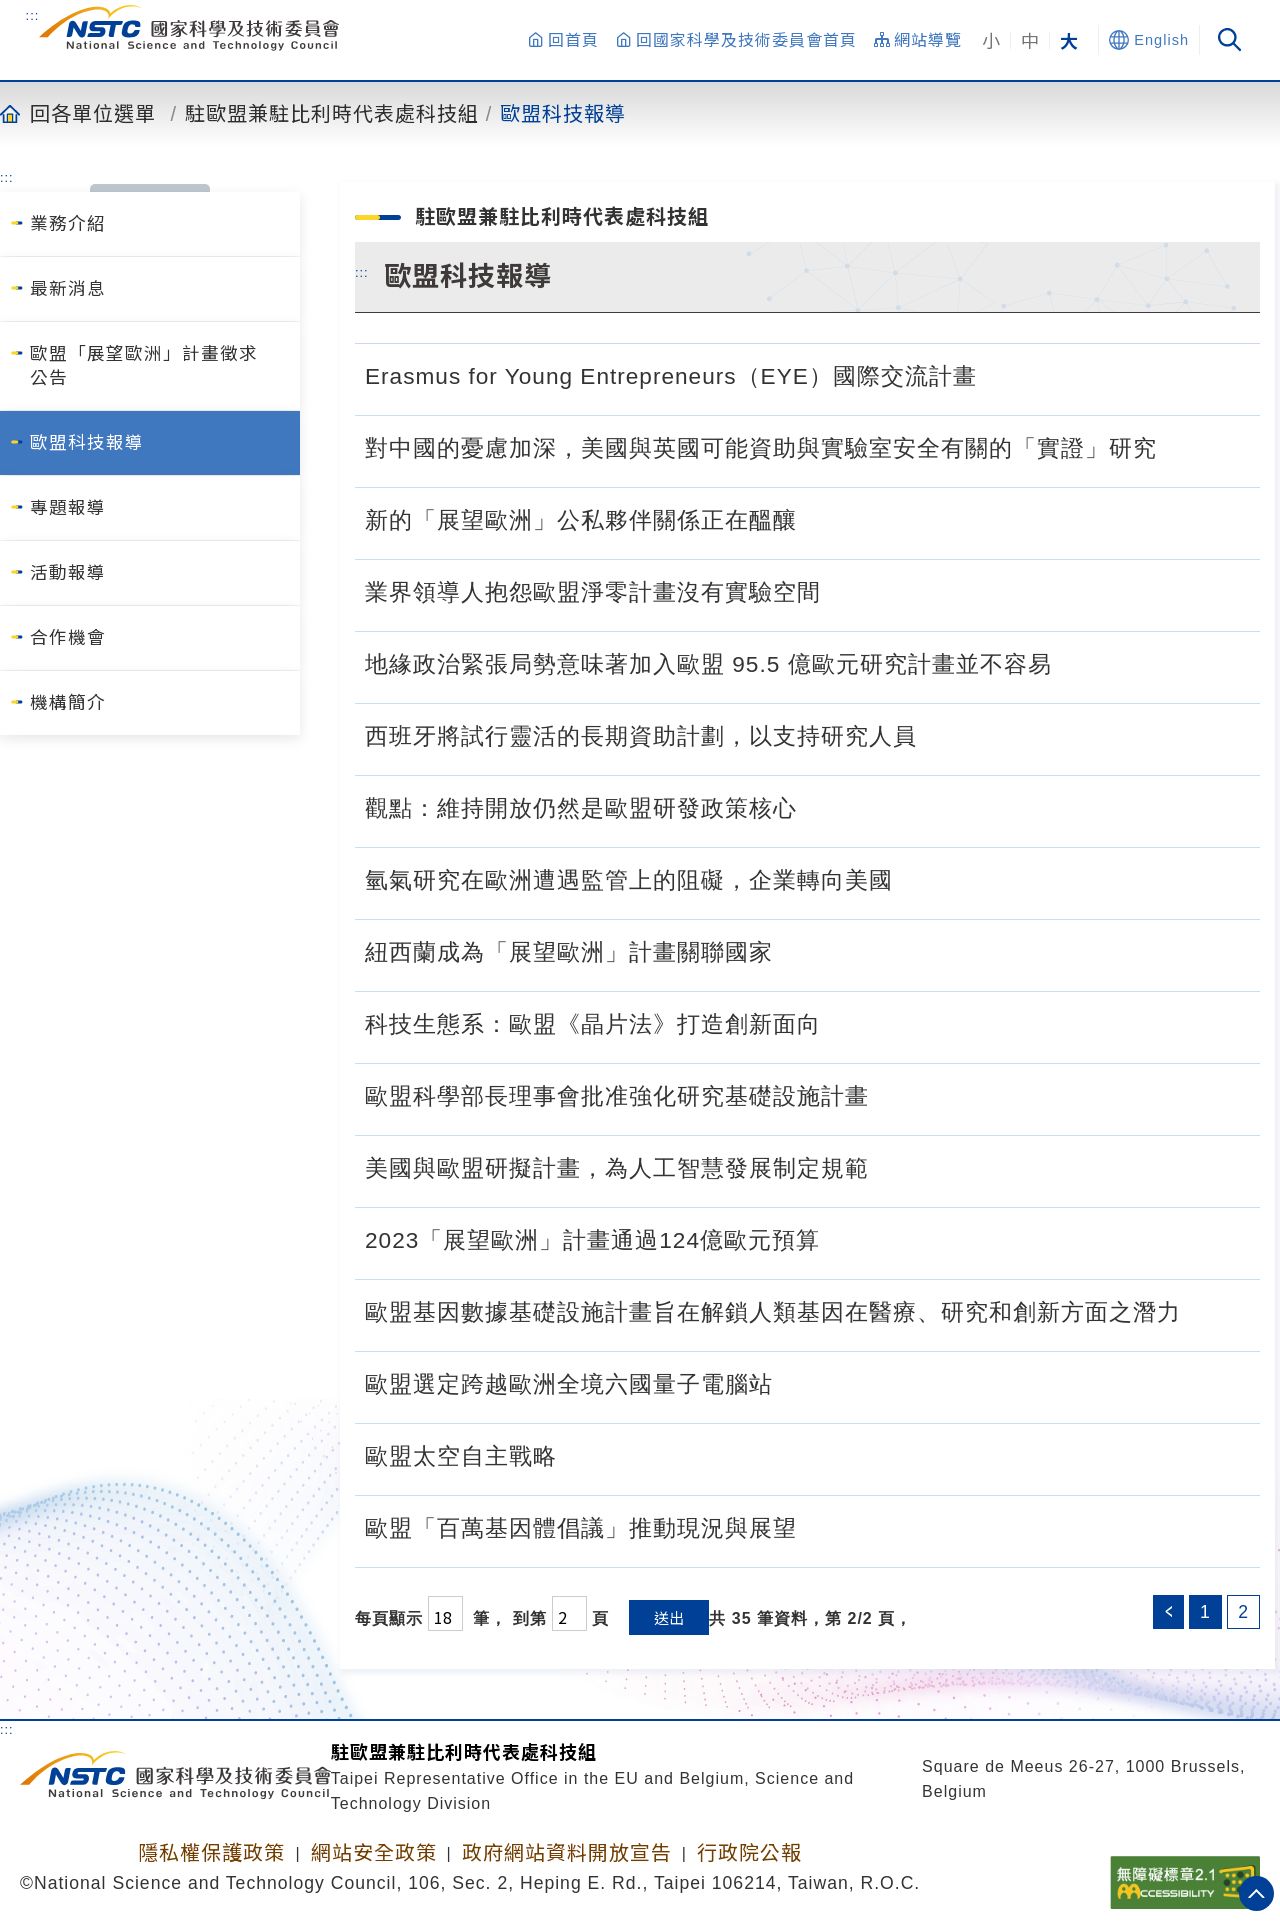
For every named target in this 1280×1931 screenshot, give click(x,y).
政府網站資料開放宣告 (567, 1853)
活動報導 (68, 573)
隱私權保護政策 (211, 1853)
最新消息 (68, 289)
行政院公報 (749, 1853)
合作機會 (68, 638)
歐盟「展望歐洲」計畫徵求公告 (144, 366)
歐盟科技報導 (563, 113)
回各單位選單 (93, 113)
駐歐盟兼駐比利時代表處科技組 (332, 113)
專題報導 (68, 508)
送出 (669, 1617)
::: (33, 15)
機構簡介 (68, 703)
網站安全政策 (374, 1853)
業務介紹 (68, 224)
